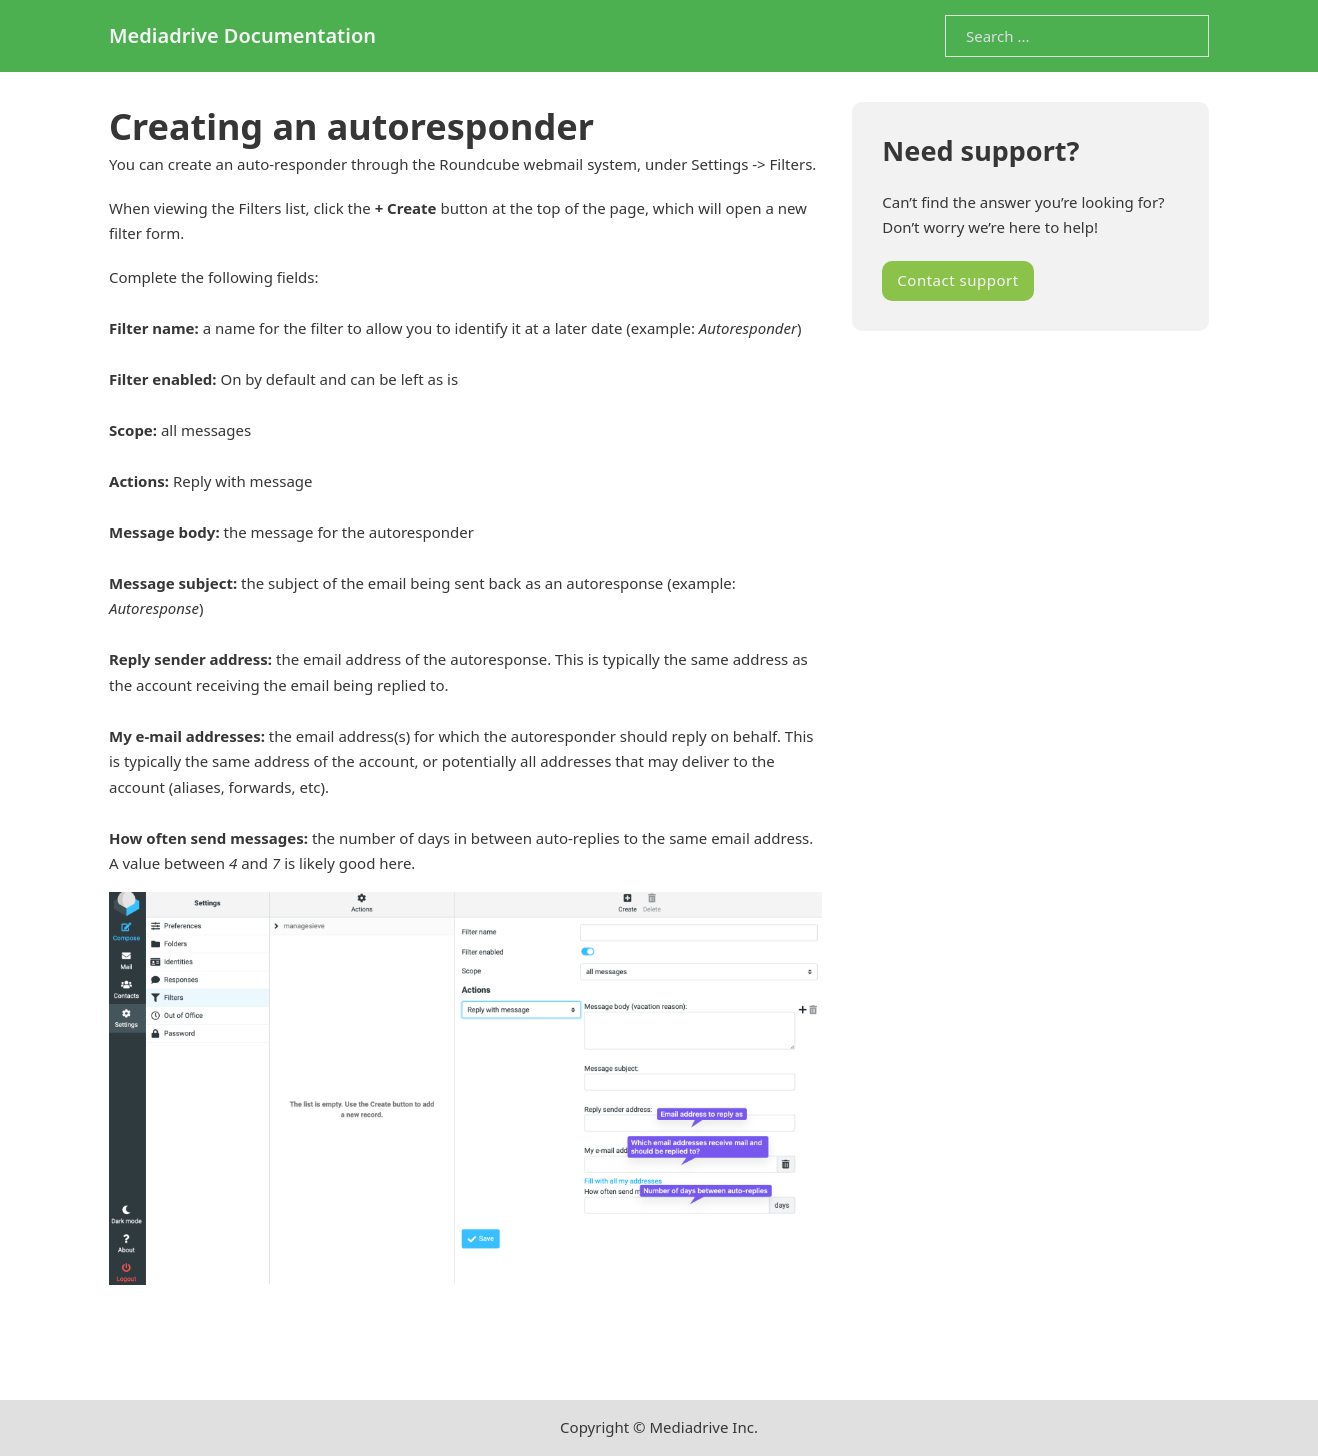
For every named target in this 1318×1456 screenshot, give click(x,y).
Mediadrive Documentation (242, 36)
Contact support (957, 280)
